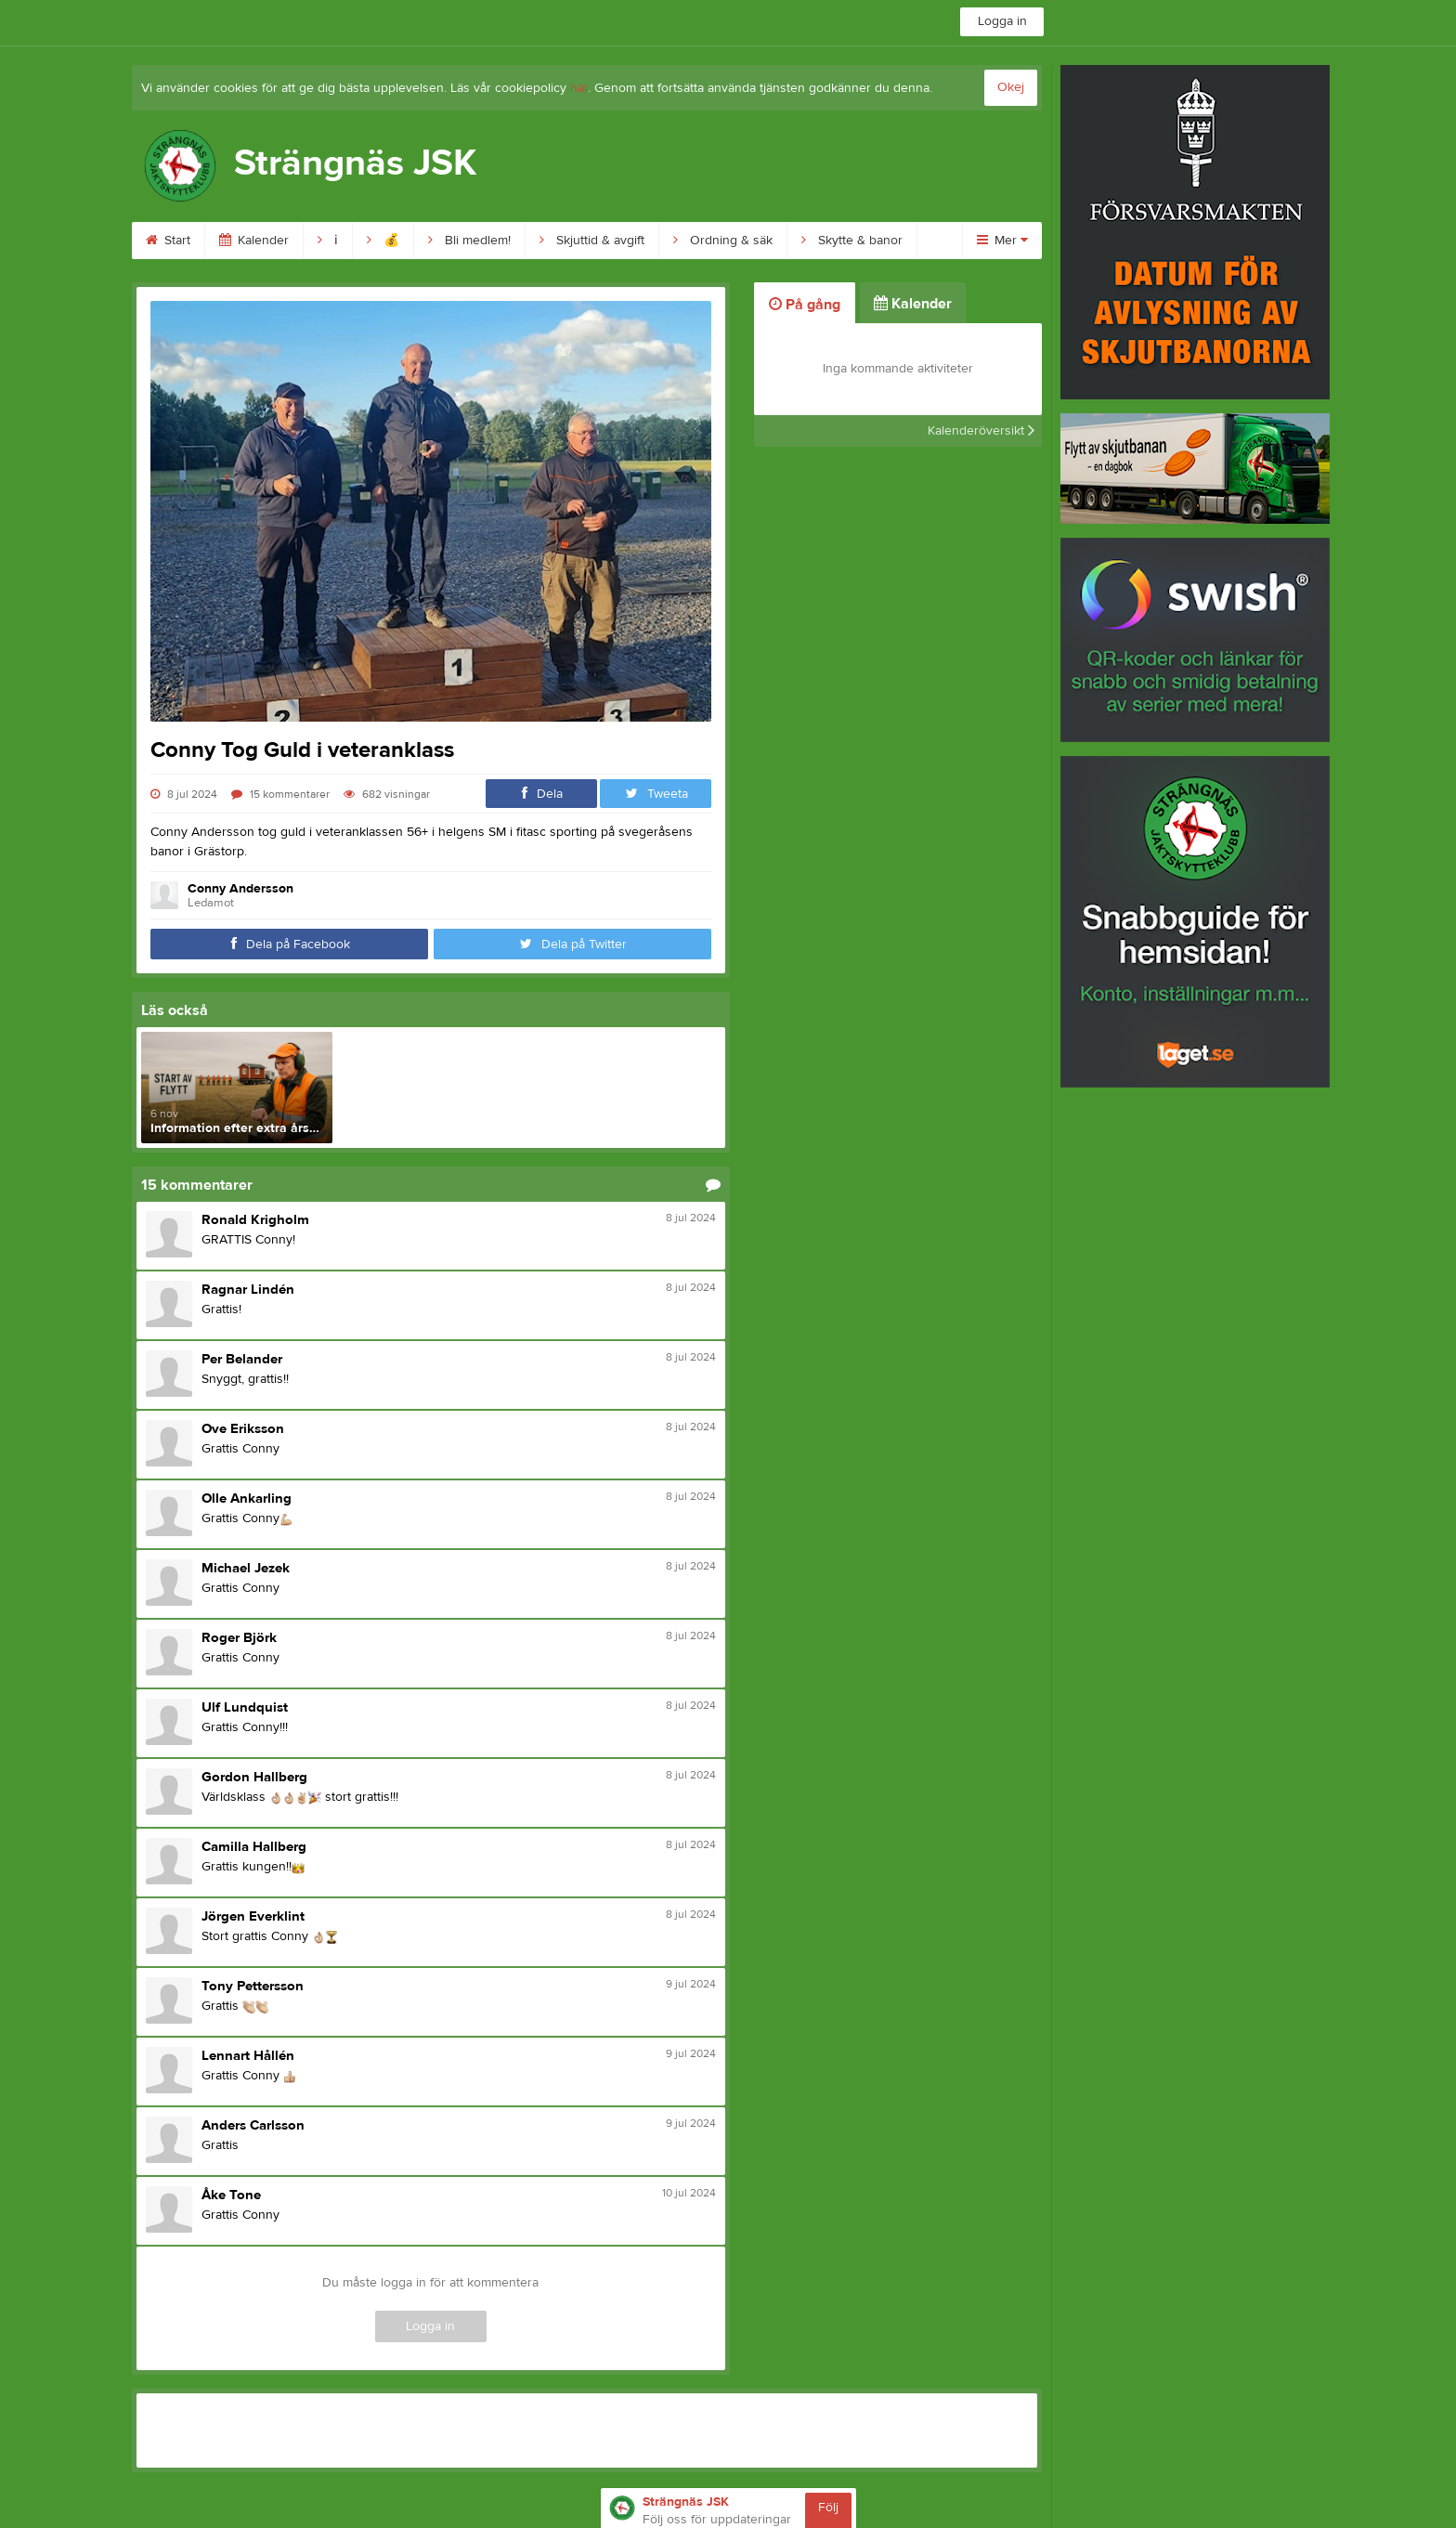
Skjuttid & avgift (592, 240)
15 (280, 794)
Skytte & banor (852, 240)
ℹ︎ (328, 240)
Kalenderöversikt (981, 431)
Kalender (254, 240)
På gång (804, 304)
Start (168, 240)
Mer (1002, 240)
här (579, 88)
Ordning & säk (723, 240)
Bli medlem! (469, 240)
